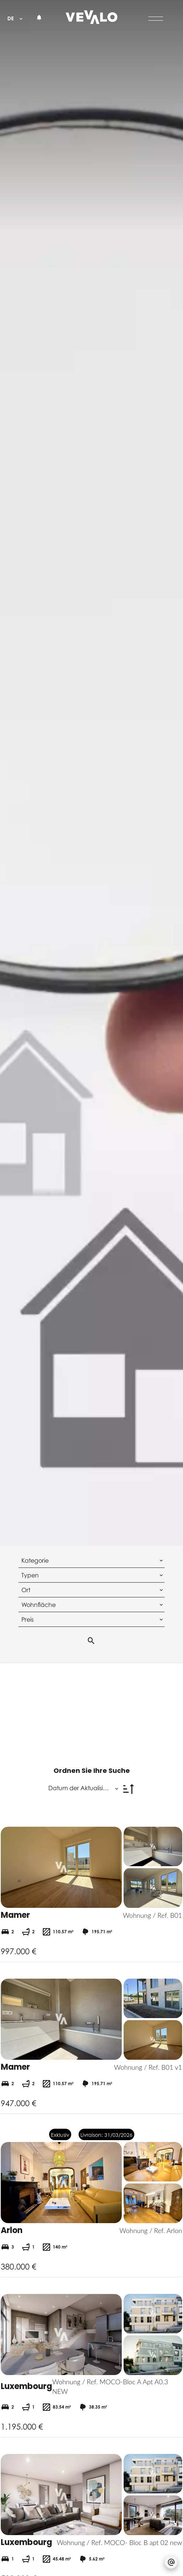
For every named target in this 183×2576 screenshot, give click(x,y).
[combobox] (91, 1560)
